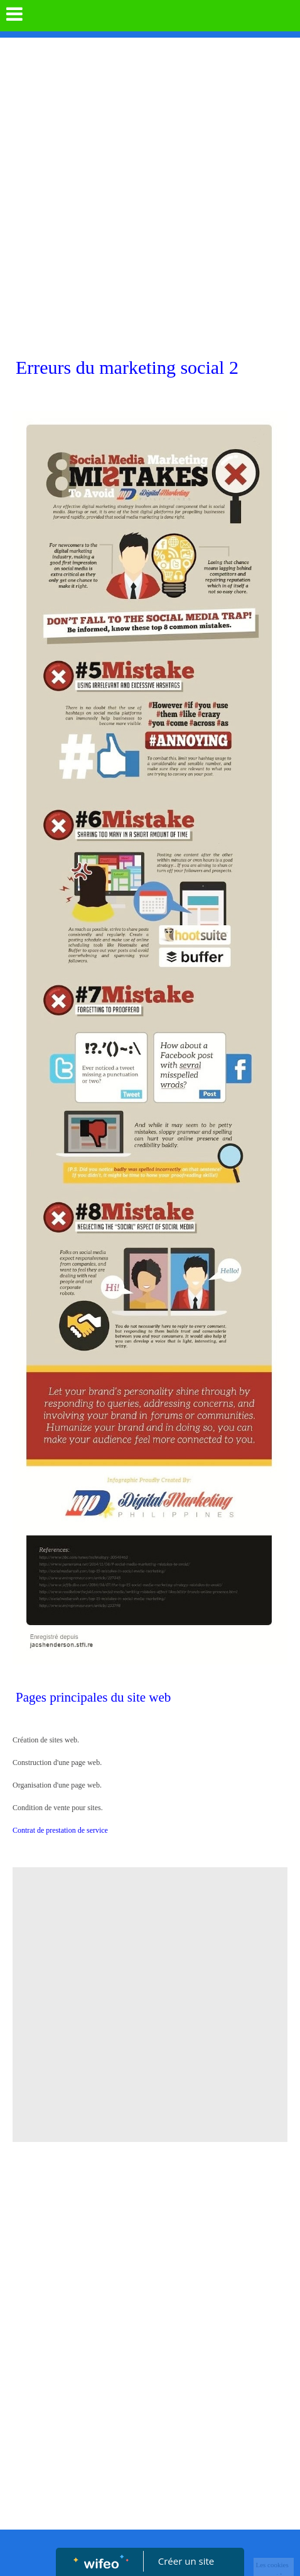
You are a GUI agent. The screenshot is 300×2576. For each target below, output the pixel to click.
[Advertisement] (150, 194)
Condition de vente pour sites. (58, 1807)
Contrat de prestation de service (60, 1830)
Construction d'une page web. (57, 1762)
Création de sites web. (72, 1740)
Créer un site (186, 2561)
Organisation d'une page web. (57, 1785)
